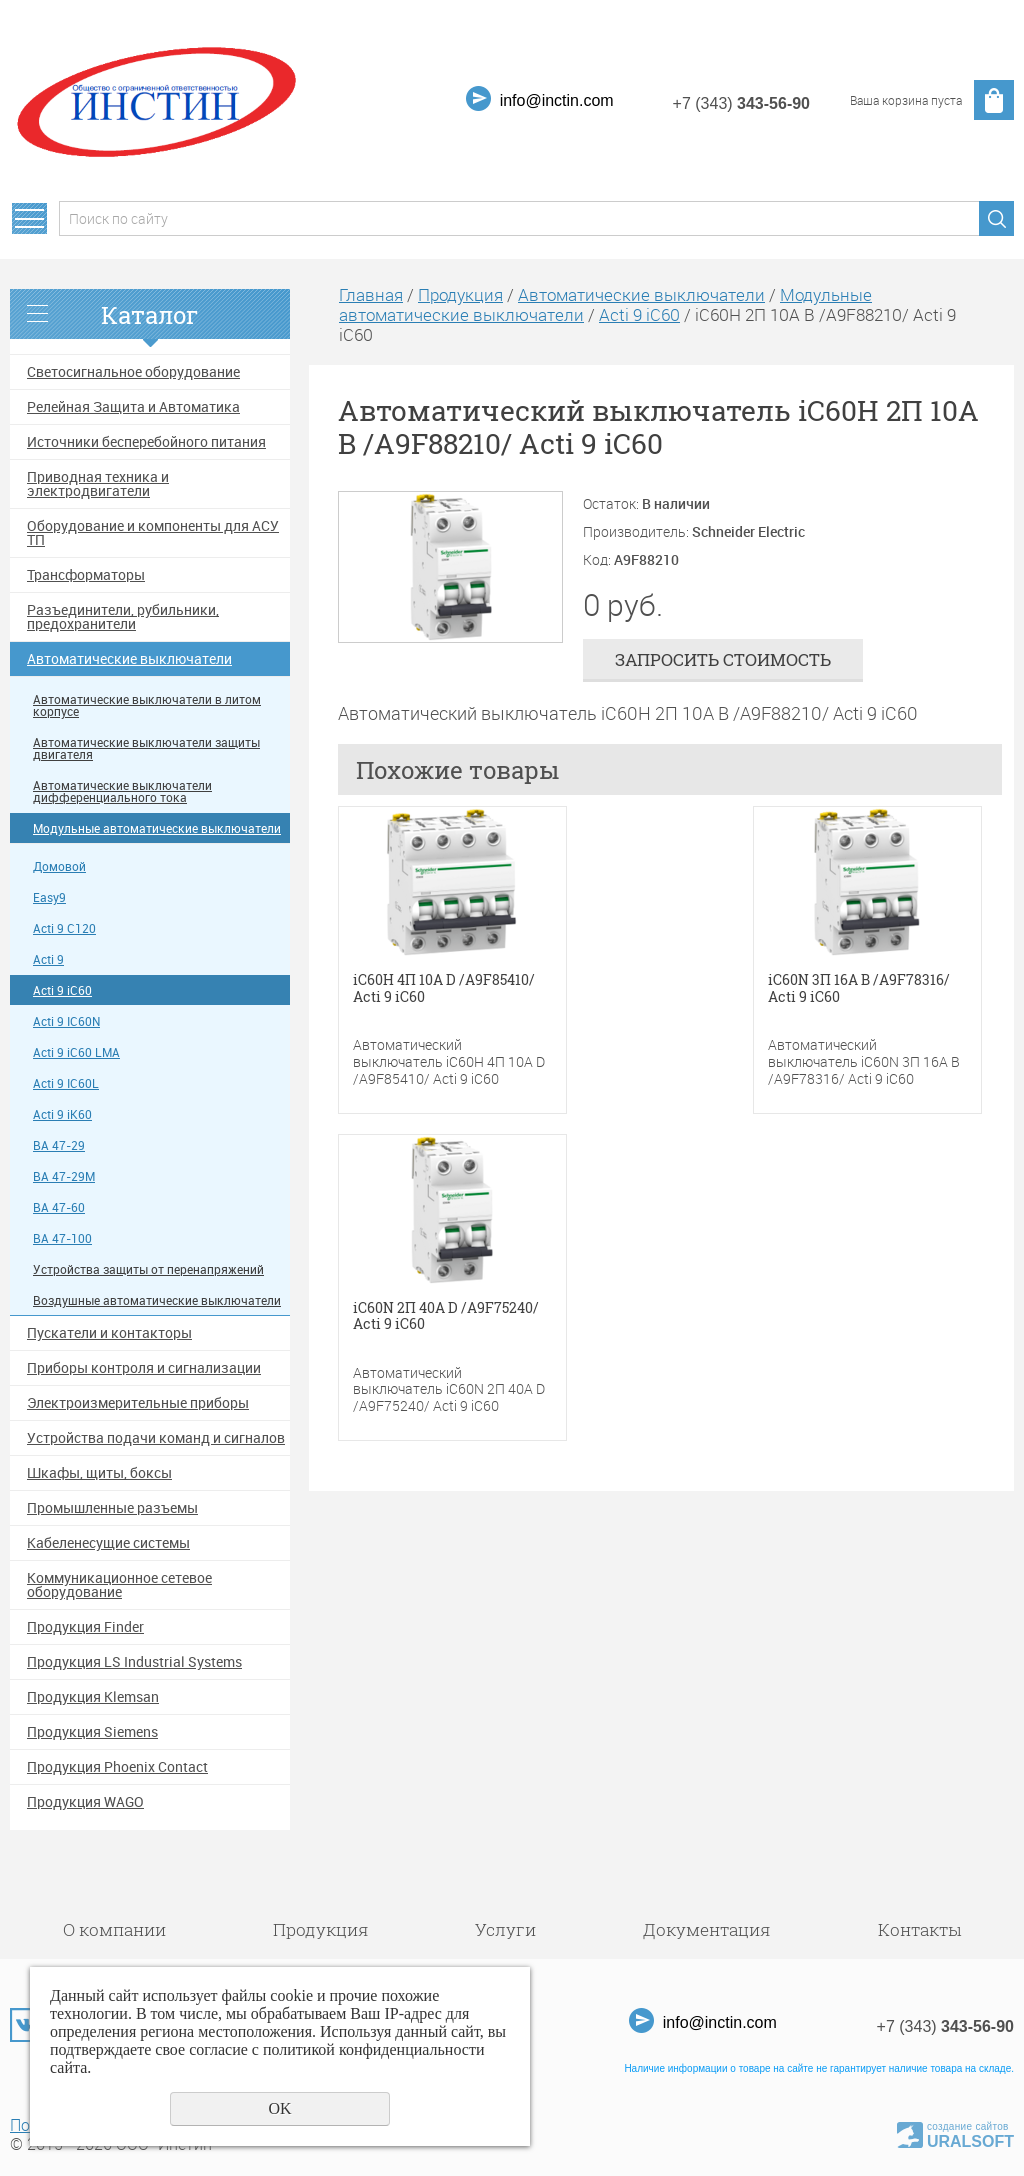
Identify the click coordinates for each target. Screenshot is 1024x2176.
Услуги (505, 1929)
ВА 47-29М (64, 1176)
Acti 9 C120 (64, 928)
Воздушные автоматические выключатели (157, 1300)
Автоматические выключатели (129, 659)
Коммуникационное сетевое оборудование (119, 1585)
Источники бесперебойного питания (146, 442)
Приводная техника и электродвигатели (98, 484)
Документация (707, 1929)
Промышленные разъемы (112, 1508)
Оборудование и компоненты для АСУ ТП (153, 533)
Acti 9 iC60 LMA (76, 1052)
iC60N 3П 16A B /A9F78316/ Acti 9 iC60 (859, 989)
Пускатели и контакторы (109, 1333)
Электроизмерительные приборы (138, 1403)
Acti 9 (48, 959)
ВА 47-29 (59, 1145)
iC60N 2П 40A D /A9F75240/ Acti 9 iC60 (446, 1317)
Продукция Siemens (92, 1732)
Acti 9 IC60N (66, 1021)
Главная (371, 294)
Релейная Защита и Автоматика (133, 407)
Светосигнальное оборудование (133, 372)
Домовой (59, 866)
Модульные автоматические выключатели (157, 828)
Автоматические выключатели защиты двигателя (146, 748)
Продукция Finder (85, 1627)
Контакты (919, 1929)
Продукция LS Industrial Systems (134, 1662)
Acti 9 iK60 (62, 1114)
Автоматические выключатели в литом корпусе (147, 705)
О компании (114, 1929)
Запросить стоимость (723, 659)
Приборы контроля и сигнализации (144, 1368)
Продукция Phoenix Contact (117, 1767)
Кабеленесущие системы (108, 1543)
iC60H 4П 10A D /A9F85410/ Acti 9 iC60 (444, 989)
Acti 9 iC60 (62, 990)
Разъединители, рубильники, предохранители (123, 617)
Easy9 (49, 897)
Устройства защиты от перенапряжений (148, 1269)
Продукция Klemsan (93, 1697)
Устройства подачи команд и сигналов (156, 1438)
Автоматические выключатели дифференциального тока (122, 791)
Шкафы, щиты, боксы (99, 1473)
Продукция (460, 294)
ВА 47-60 (59, 1207)
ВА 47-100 (62, 1238)
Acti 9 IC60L (66, 1083)
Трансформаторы (86, 575)
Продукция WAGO (85, 1802)
